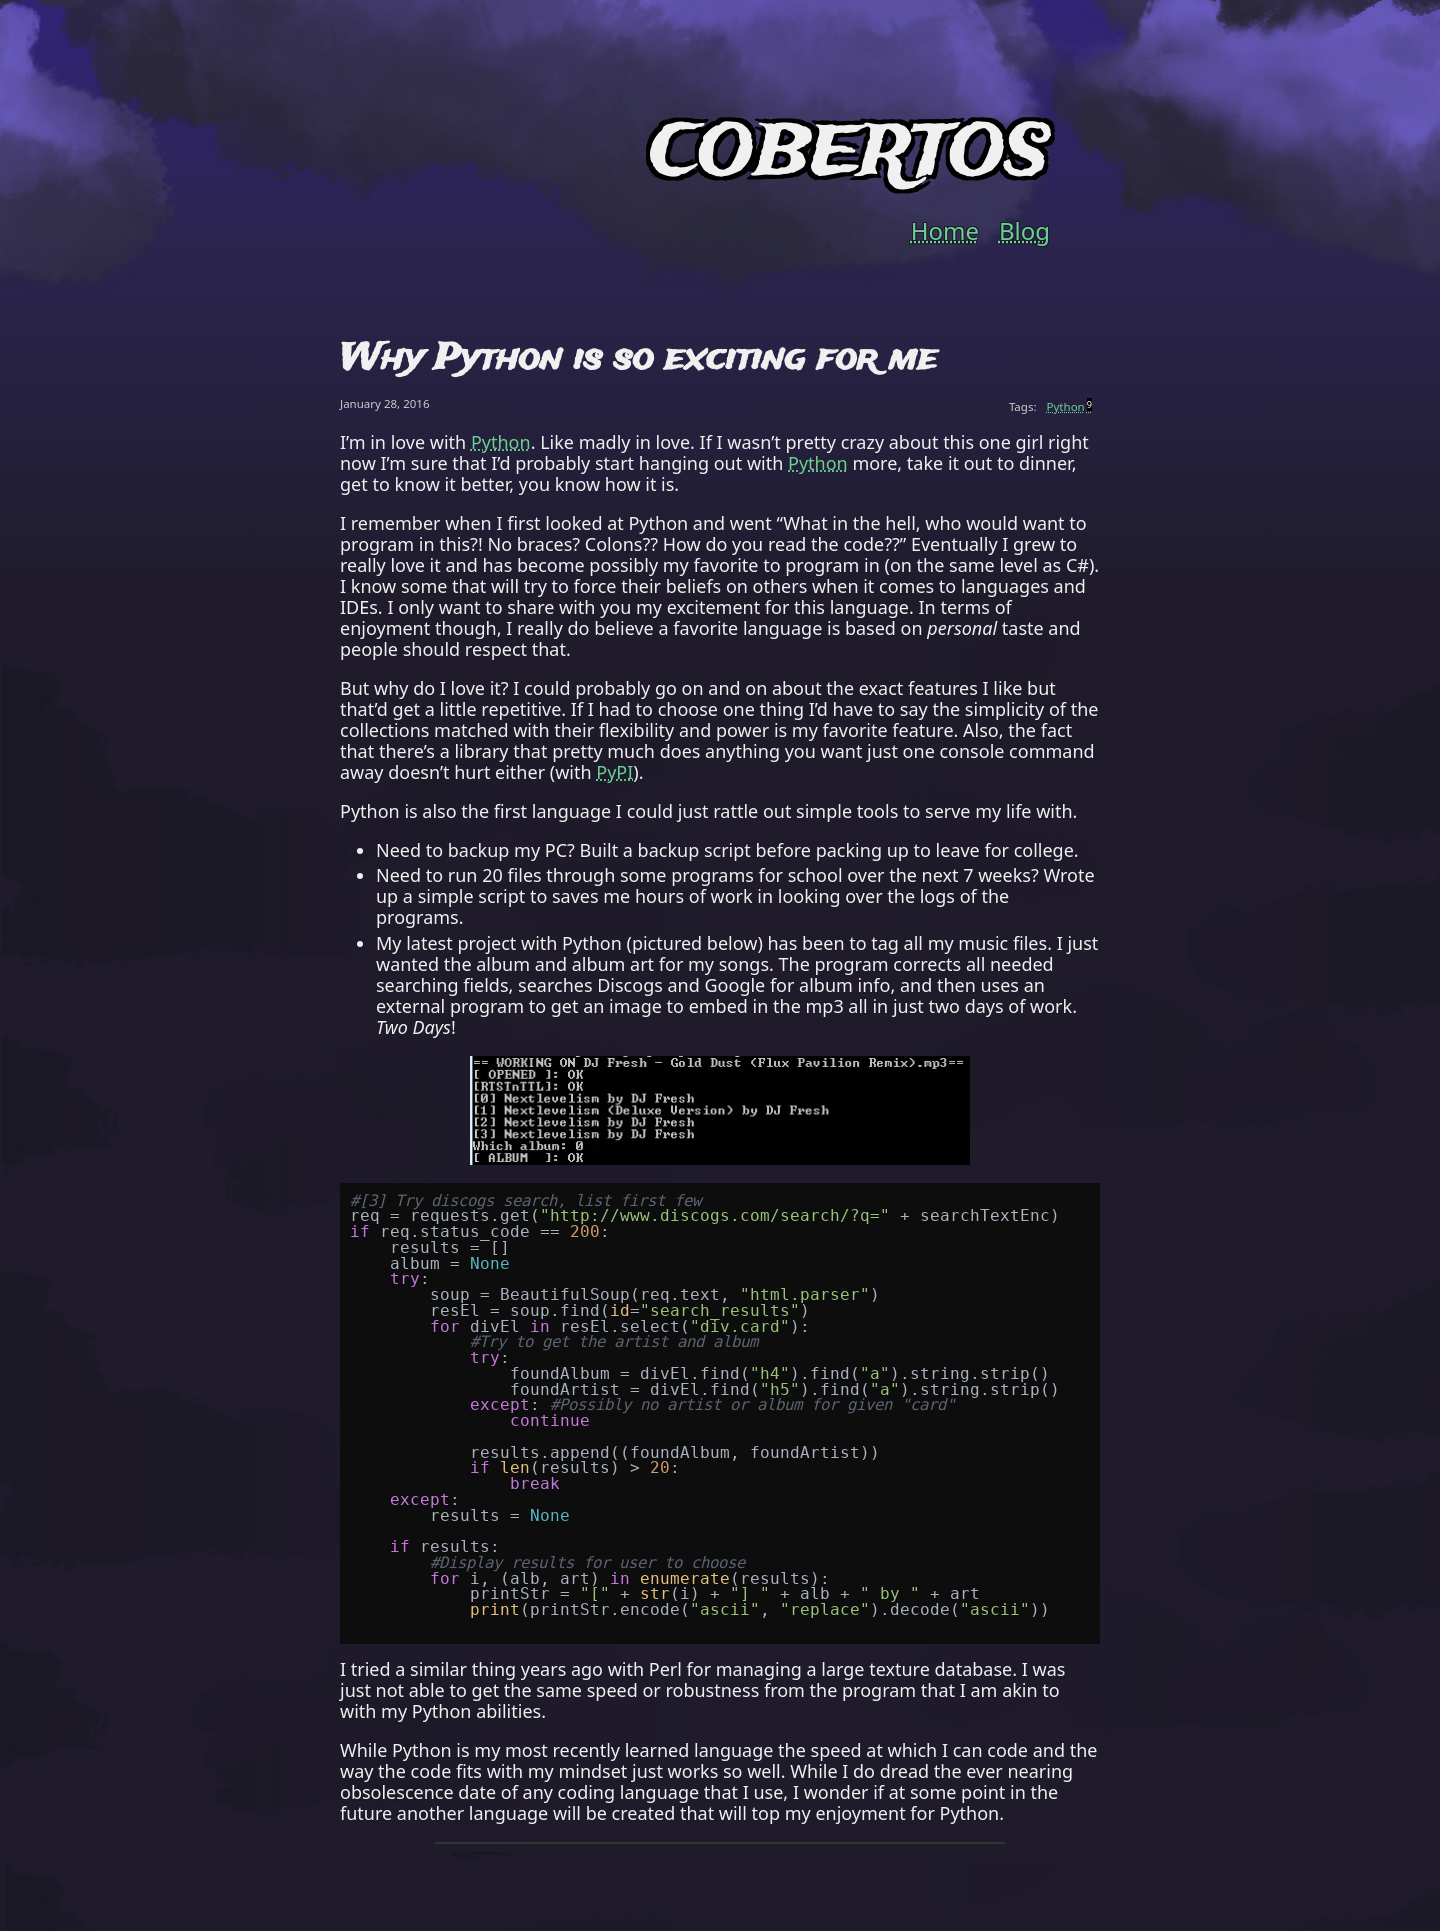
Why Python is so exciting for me (638, 359)
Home (945, 231)
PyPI (614, 772)
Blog (1024, 231)
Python (1069, 406)
